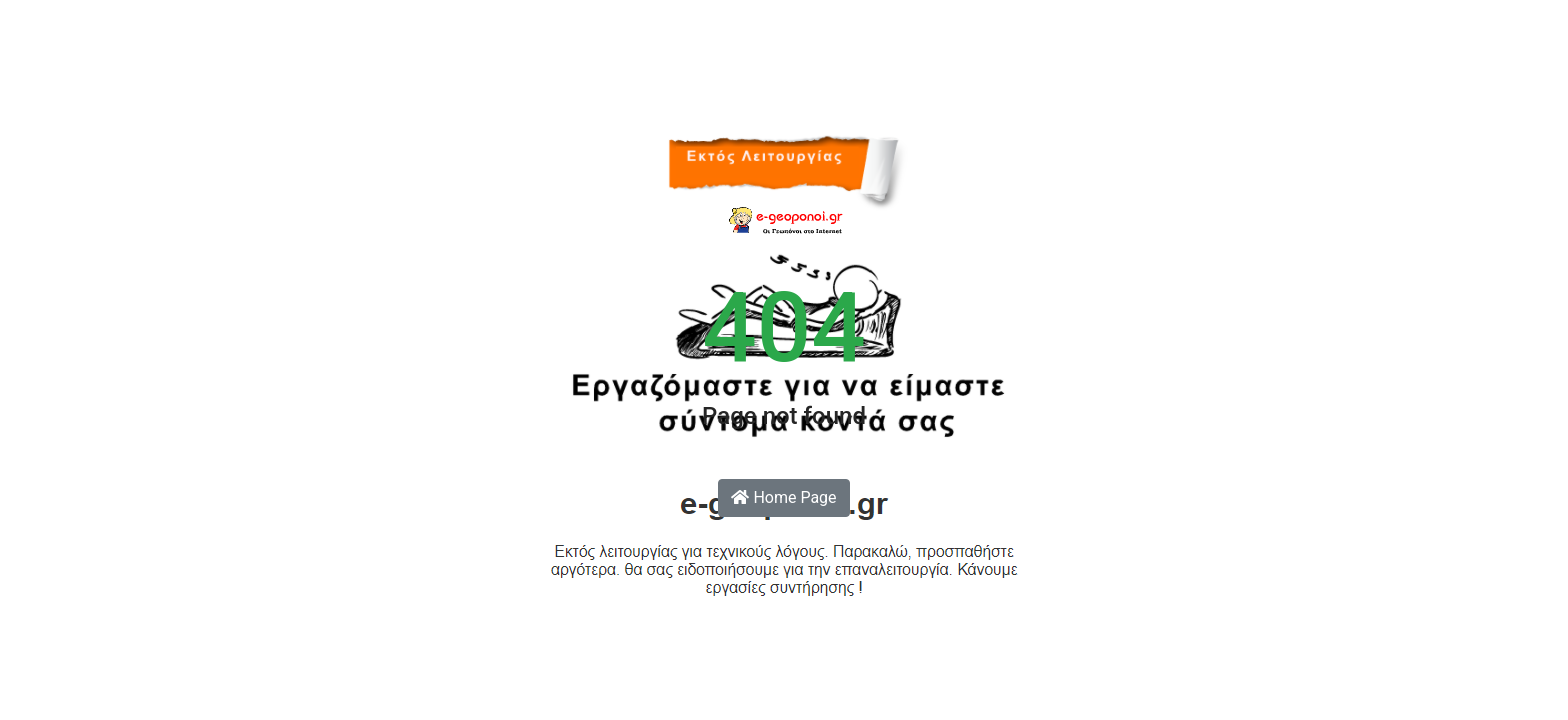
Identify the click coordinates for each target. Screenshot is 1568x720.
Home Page (783, 497)
